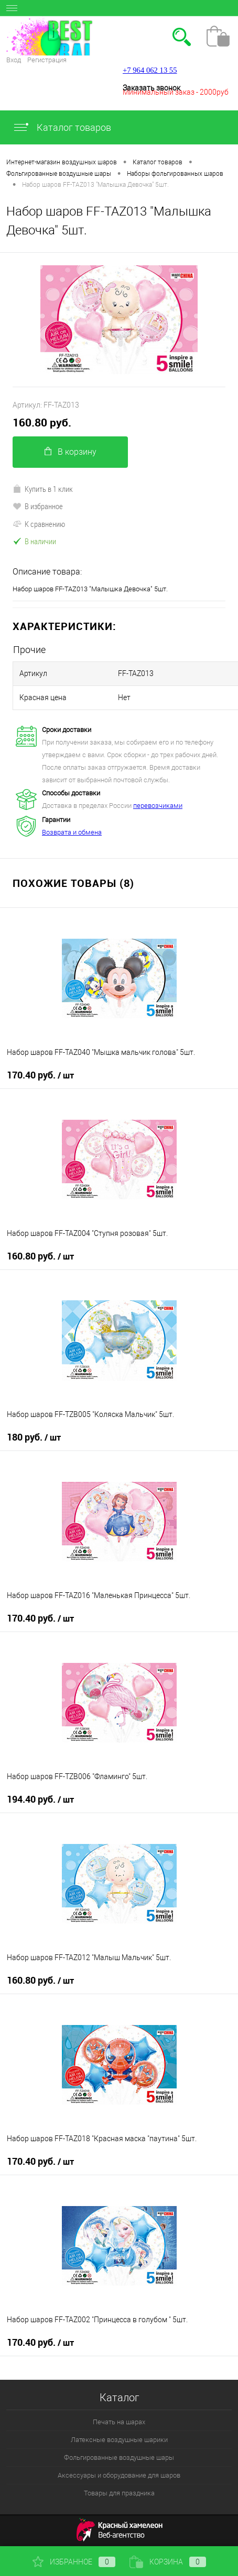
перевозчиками (157, 805)
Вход (13, 60)
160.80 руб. (42, 422)
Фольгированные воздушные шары (119, 2457)
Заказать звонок (151, 88)
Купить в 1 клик (43, 488)
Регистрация (47, 60)
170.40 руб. (40, 1075)
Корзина (167, 2562)
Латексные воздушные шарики (119, 2440)
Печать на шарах (119, 2422)
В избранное (38, 506)
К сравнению (39, 524)
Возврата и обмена (72, 832)
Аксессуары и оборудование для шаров (119, 2475)
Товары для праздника (119, 2493)
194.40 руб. (40, 1799)
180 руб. (34, 1437)
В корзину (70, 452)
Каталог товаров (62, 127)
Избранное (74, 2562)
